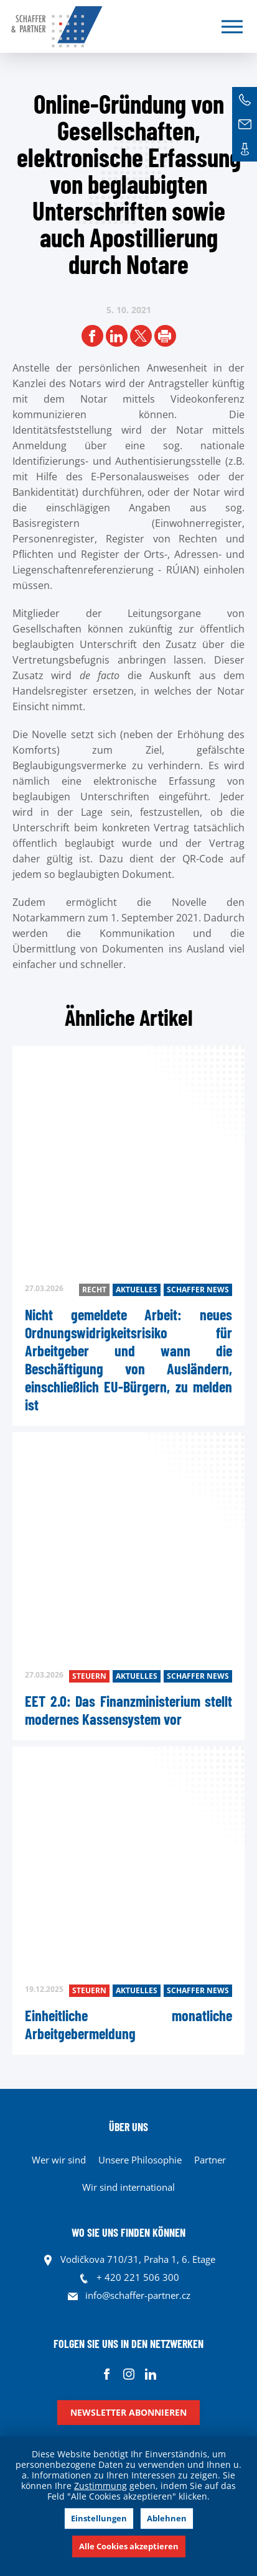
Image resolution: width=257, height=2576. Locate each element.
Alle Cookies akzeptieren (129, 2546)
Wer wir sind (59, 2160)
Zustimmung (100, 2486)
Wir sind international (128, 2187)
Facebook (107, 2374)
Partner (210, 2160)
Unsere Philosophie (140, 2160)
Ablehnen (167, 2518)
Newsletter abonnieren (128, 2412)
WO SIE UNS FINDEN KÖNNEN (128, 2232)
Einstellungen (99, 2518)
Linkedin (150, 2374)
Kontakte (244, 149)
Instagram (128, 2374)
